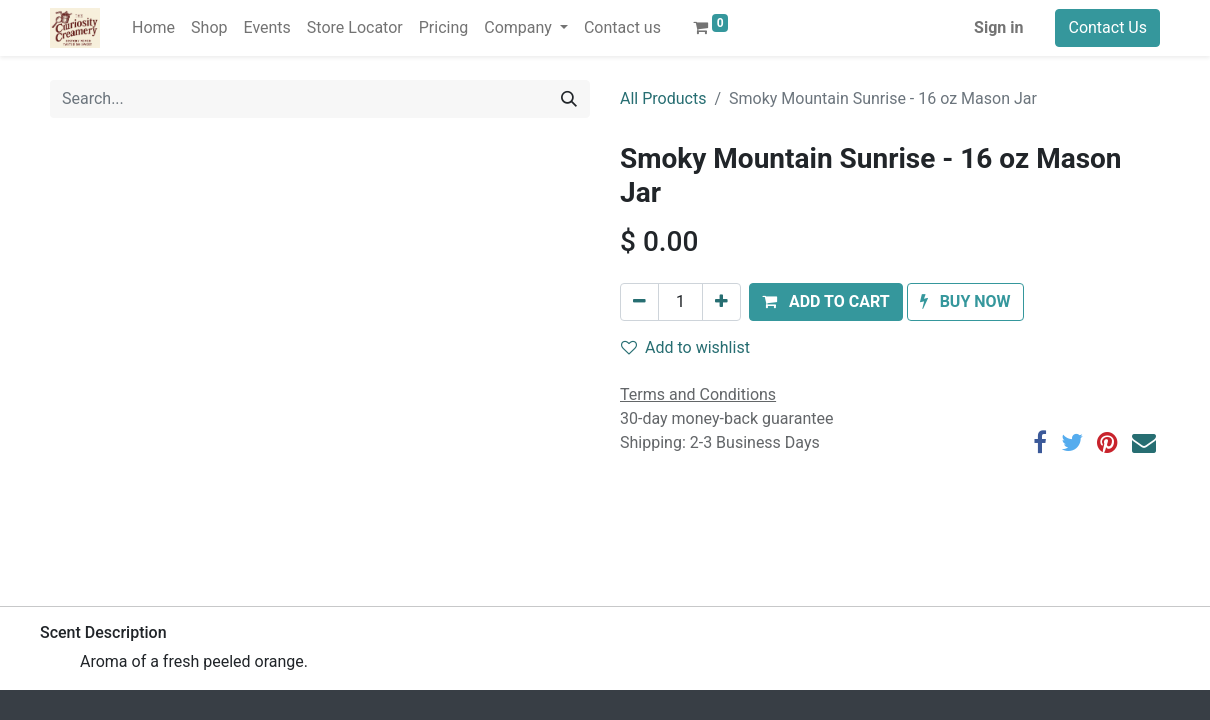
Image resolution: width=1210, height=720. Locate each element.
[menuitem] (153, 28)
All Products (663, 98)
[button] (826, 302)
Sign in (998, 27)
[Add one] (721, 302)
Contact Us (1107, 27)
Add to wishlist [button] (685, 347)
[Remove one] (639, 302)
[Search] (569, 99)
